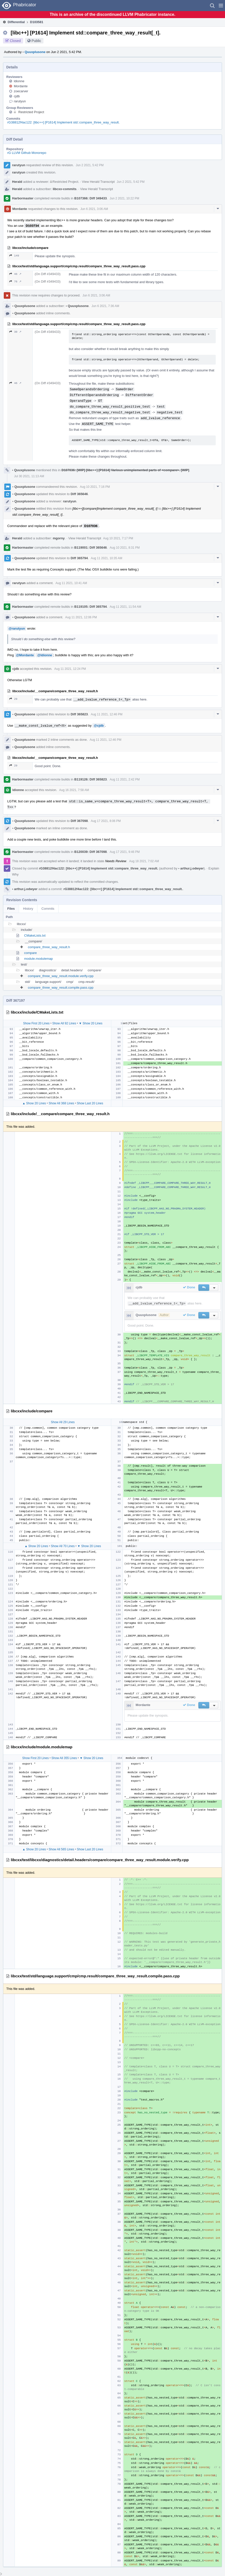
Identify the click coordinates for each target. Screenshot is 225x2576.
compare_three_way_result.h (49, 947)
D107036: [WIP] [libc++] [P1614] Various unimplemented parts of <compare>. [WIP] (125, 470)
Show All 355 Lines (64, 1758)
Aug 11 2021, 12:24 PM (70, 669)
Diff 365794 (79, 558)
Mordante (21, 86)
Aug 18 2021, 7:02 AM (144, 861)
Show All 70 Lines (63, 1546)
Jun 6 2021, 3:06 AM (94, 209)
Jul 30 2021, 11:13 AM (29, 476)
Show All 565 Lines (61, 1849)
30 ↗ (15, 332)
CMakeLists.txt (34, 935)
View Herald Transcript (98, 182)
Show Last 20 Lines (90, 1103)
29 (13, 699)
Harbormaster (22, 198)
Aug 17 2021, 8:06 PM (106, 821)
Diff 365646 (79, 494)
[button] (221, 5)
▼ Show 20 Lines (90, 1023)
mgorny (59, 538)
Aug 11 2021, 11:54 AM (125, 606)
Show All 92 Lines (64, 1023)
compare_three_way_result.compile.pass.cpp (60, 987)
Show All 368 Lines (61, 1103)
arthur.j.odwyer (191, 868)
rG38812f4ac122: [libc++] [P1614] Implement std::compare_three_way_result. (63, 122)
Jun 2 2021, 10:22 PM (124, 198)
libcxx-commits (65, 189)
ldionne (19, 81)
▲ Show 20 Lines (34, 1103)
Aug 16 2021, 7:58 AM (74, 790)
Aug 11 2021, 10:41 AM (71, 583)
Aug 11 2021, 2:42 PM (125, 779)
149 (14, 255)
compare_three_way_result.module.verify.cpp (60, 976)
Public (36, 41)
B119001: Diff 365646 (90, 547)
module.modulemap (38, 958)
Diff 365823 (79, 714)
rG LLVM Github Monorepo (26, 153)
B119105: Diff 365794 (90, 606)
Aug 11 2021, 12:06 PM (81, 617)
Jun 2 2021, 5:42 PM (90, 165)
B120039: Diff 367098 (90, 852)
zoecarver (21, 91)
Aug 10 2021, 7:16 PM (95, 487)
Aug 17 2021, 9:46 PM (125, 852)
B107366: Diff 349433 (90, 198)
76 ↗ (15, 281)
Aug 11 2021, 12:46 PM (106, 714)
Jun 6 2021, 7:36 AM (105, 306)
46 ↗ (15, 274)
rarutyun (20, 101)
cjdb (17, 96)
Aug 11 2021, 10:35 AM (106, 558)
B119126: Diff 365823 (90, 779)
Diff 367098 (79, 821)
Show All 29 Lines (63, 1422)
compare (30, 953)
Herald (17, 182)
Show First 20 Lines (36, 1023)
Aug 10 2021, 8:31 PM (125, 547)
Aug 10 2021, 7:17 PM (118, 538)
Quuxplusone (34, 52)
